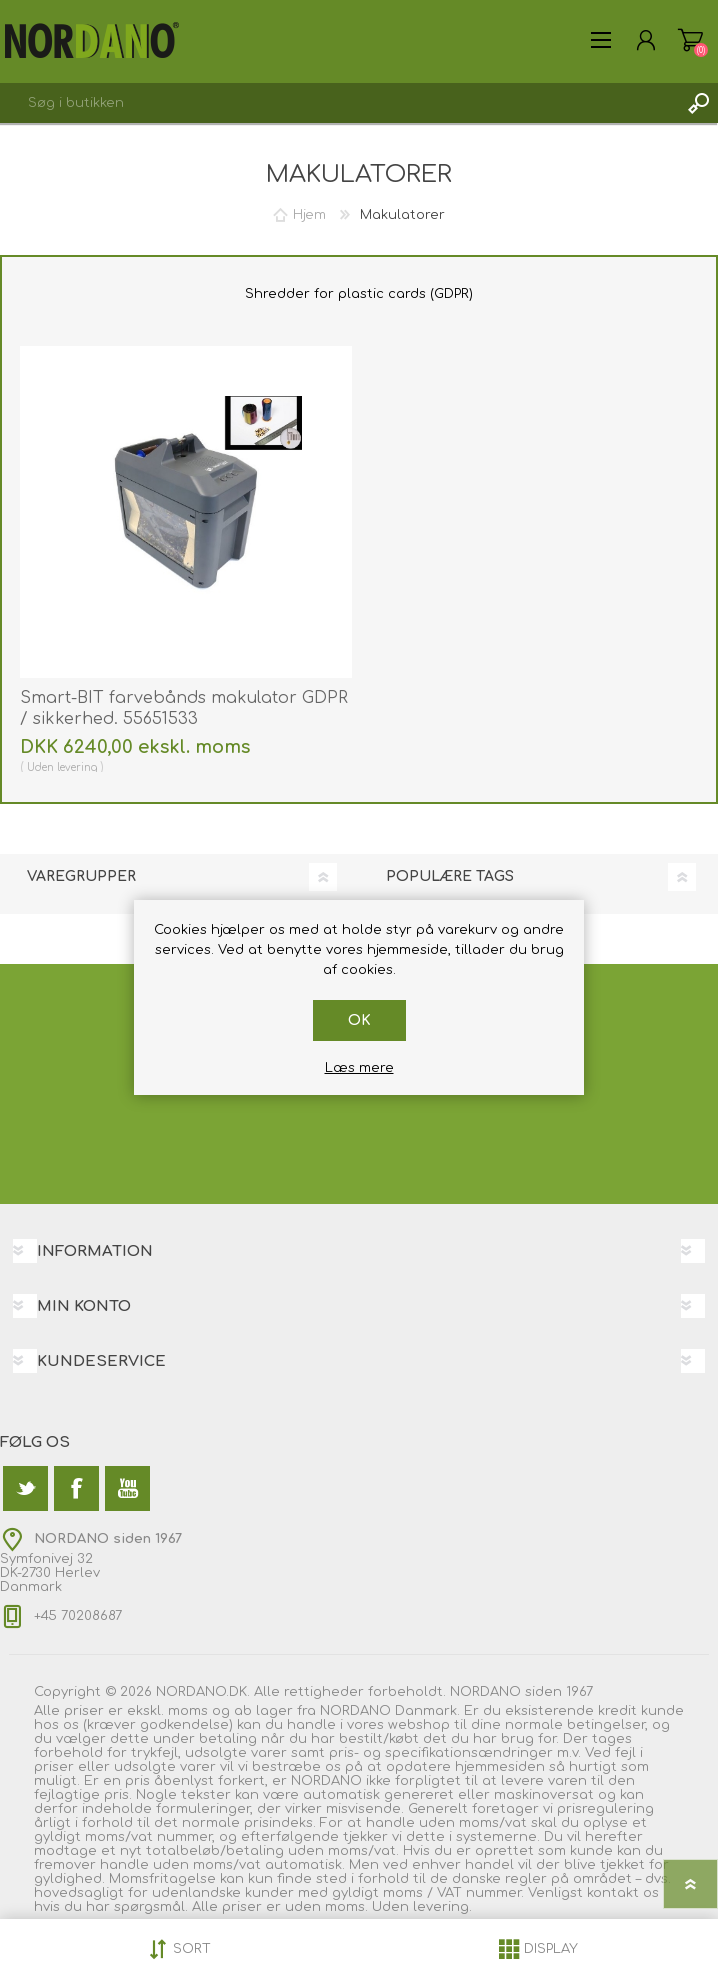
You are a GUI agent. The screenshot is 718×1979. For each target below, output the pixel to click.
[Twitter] (25, 1488)
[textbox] (339, 103)
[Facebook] (76, 1488)
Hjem (309, 215)
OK (359, 1020)
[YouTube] (127, 1488)
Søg (698, 103)
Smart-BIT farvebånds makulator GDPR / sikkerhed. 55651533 (184, 708)
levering (77, 767)
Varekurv (690, 40)
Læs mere (359, 1068)
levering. (442, 1907)
